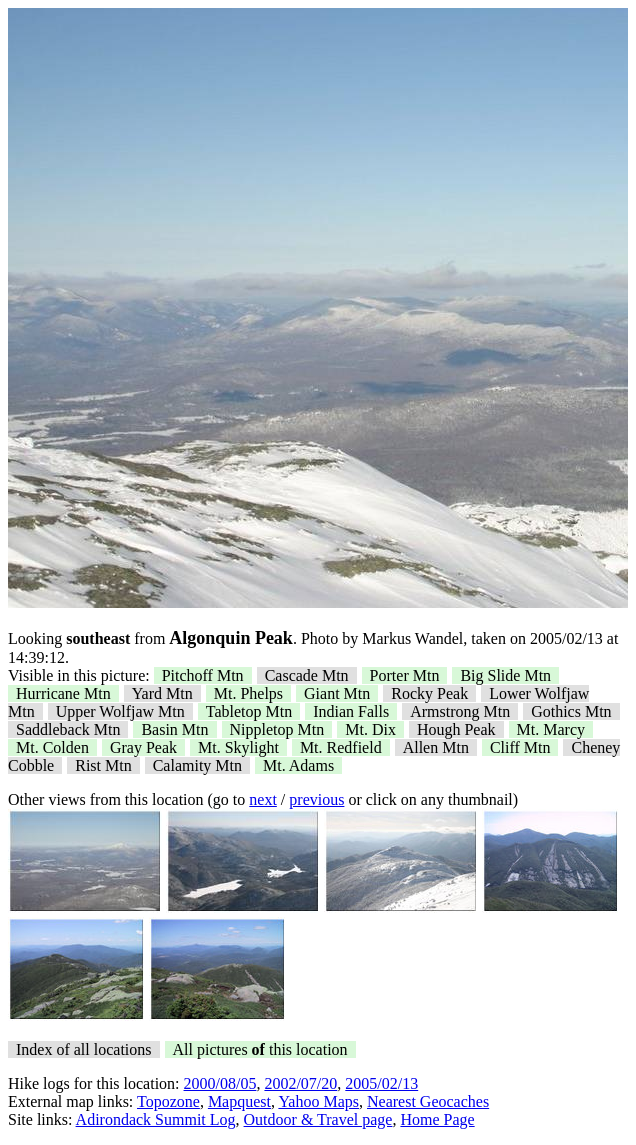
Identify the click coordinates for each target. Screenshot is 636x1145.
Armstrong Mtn (460, 711)
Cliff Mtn (520, 747)
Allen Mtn (436, 747)
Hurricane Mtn (63, 693)
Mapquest (239, 1101)
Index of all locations (84, 1049)
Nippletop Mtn (277, 729)
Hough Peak (456, 729)
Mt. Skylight (238, 747)
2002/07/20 (300, 1083)
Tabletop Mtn (249, 711)
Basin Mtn (174, 729)
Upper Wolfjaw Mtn (120, 711)
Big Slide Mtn (505, 675)
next (263, 799)
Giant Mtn (337, 693)
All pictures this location (260, 1049)
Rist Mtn (103, 765)
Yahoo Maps (318, 1101)
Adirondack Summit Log (156, 1119)
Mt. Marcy (551, 729)
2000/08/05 (220, 1083)
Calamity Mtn (197, 765)
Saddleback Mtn (68, 729)
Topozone (168, 1101)
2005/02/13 (381, 1083)
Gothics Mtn (571, 711)
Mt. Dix (370, 729)
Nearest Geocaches (428, 1101)
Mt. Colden (52, 747)
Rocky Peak (429, 693)
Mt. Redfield (341, 747)
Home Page (437, 1119)
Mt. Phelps (248, 693)
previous (316, 799)
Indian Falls (351, 711)
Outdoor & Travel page (318, 1119)
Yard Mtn (162, 693)
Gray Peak (143, 747)
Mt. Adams (298, 765)
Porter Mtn (405, 675)
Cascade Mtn (307, 675)
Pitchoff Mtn (203, 675)
